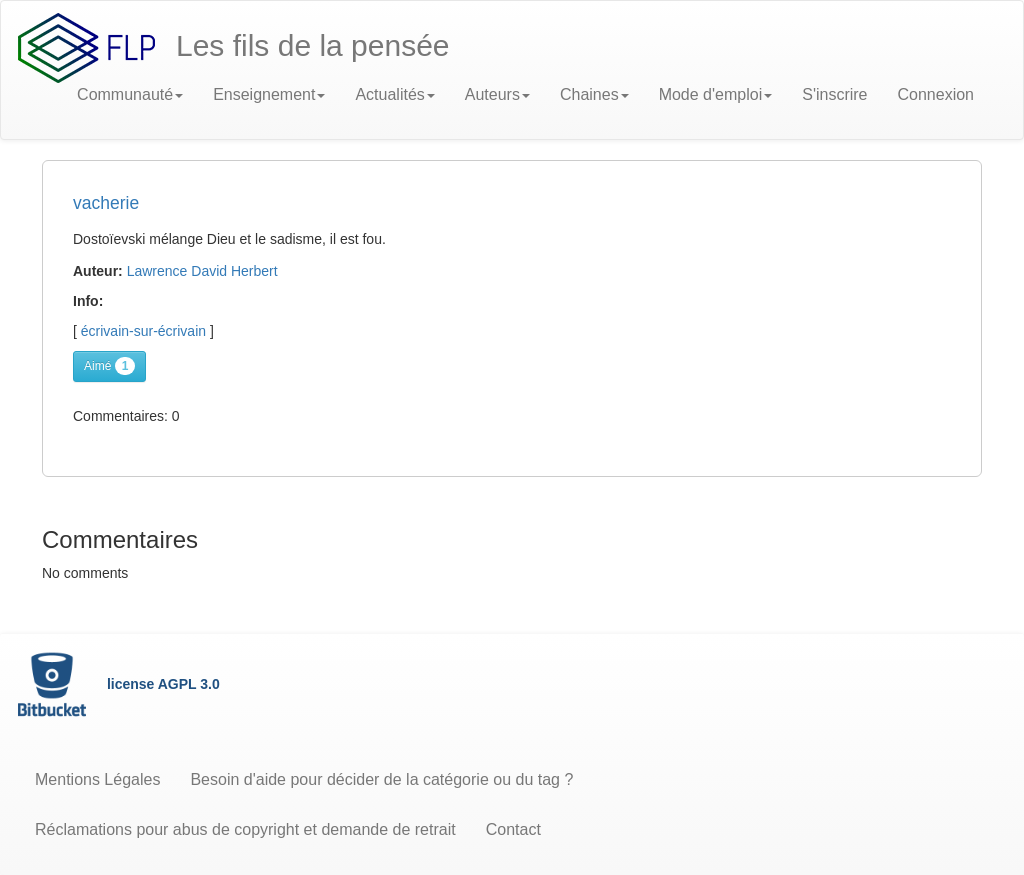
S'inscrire (834, 94)
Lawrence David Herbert (202, 271)
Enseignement (269, 94)
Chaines (594, 94)
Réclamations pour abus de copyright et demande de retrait (245, 829)
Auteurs (497, 94)
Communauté (130, 94)
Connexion (936, 94)
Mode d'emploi (716, 94)
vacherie (106, 203)
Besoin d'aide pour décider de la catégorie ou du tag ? (381, 779)
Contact (513, 829)
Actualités (394, 94)
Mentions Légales (97, 779)
